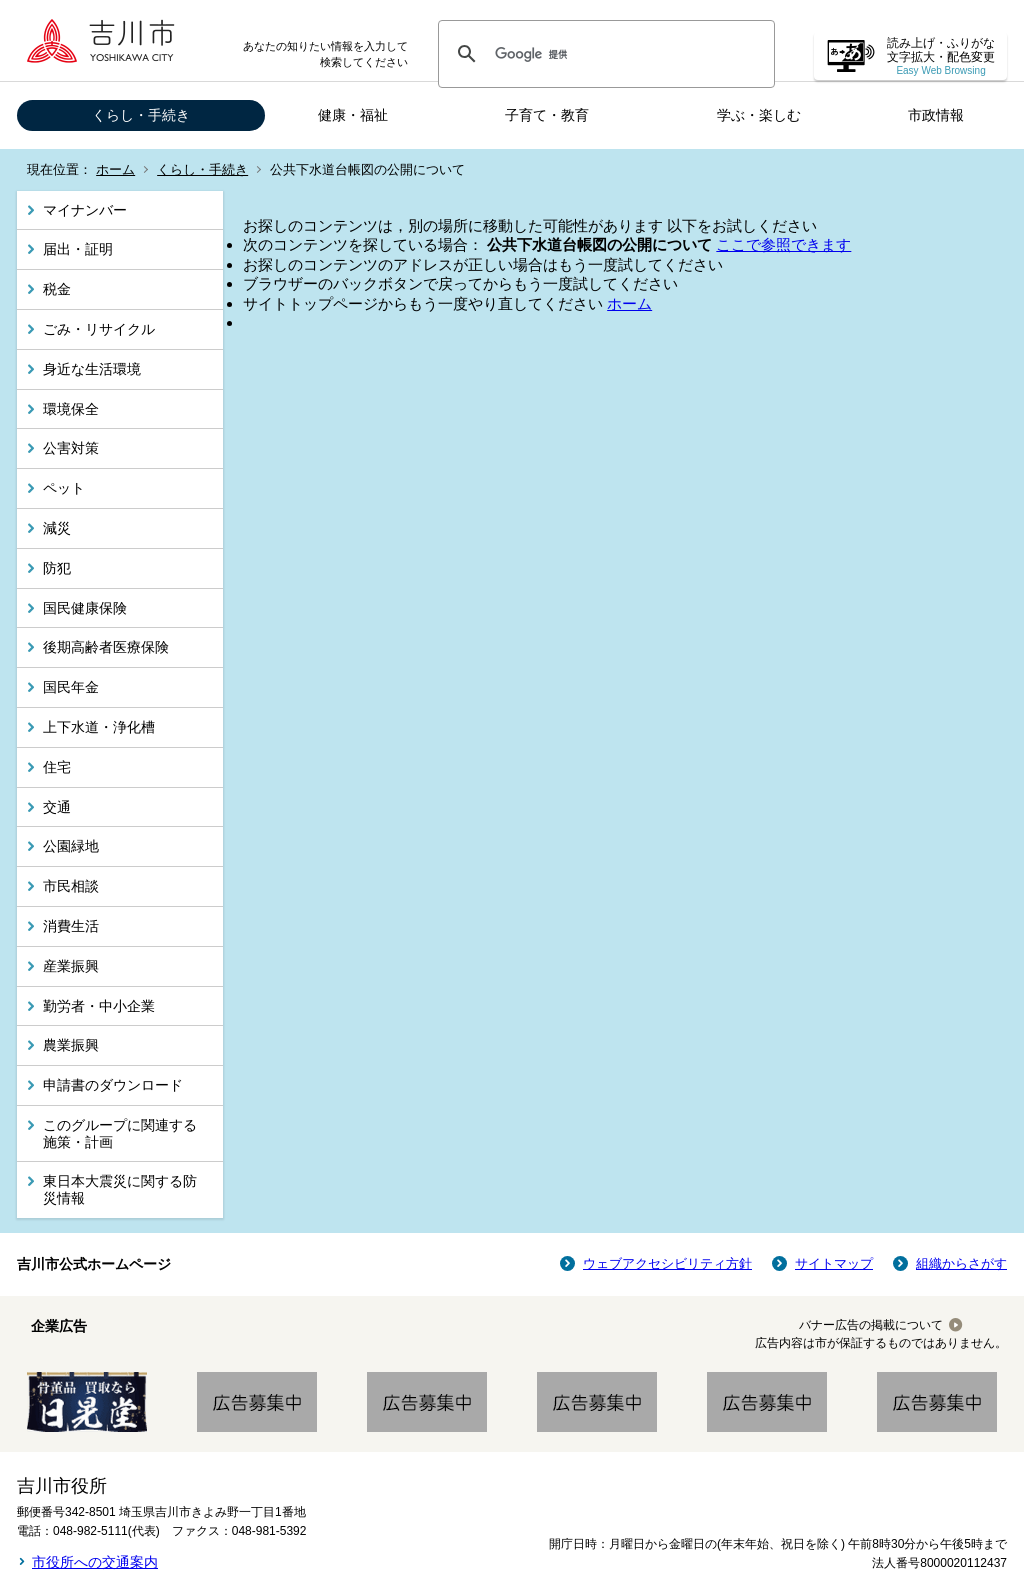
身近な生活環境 (92, 369)
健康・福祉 (353, 115)
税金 (57, 289)
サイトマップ (834, 1263)
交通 (57, 807)
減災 (57, 528)
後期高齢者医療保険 (106, 647)
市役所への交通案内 (95, 1562)
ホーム (115, 169)
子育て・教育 (547, 115)
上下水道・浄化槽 (99, 727)
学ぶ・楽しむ (759, 115)
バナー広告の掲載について (871, 1325)
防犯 (57, 568)
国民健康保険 (85, 608)
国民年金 (71, 687)
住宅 (57, 767)
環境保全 (71, 409)
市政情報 (936, 115)
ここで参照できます (783, 244)
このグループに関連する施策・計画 (120, 1133)
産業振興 (71, 966)
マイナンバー (85, 210)
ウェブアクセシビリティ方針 (667, 1263)
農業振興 (71, 1045)
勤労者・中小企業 (99, 1006)
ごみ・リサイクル (99, 329)
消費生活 (71, 926)
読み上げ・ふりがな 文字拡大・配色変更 (941, 56)
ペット (64, 488)
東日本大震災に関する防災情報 (120, 1189)
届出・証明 (78, 249)
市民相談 (71, 886)
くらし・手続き (141, 115)
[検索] (603, 54)
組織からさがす (961, 1263)
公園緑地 (71, 846)
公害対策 (71, 448)
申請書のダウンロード (113, 1085)
